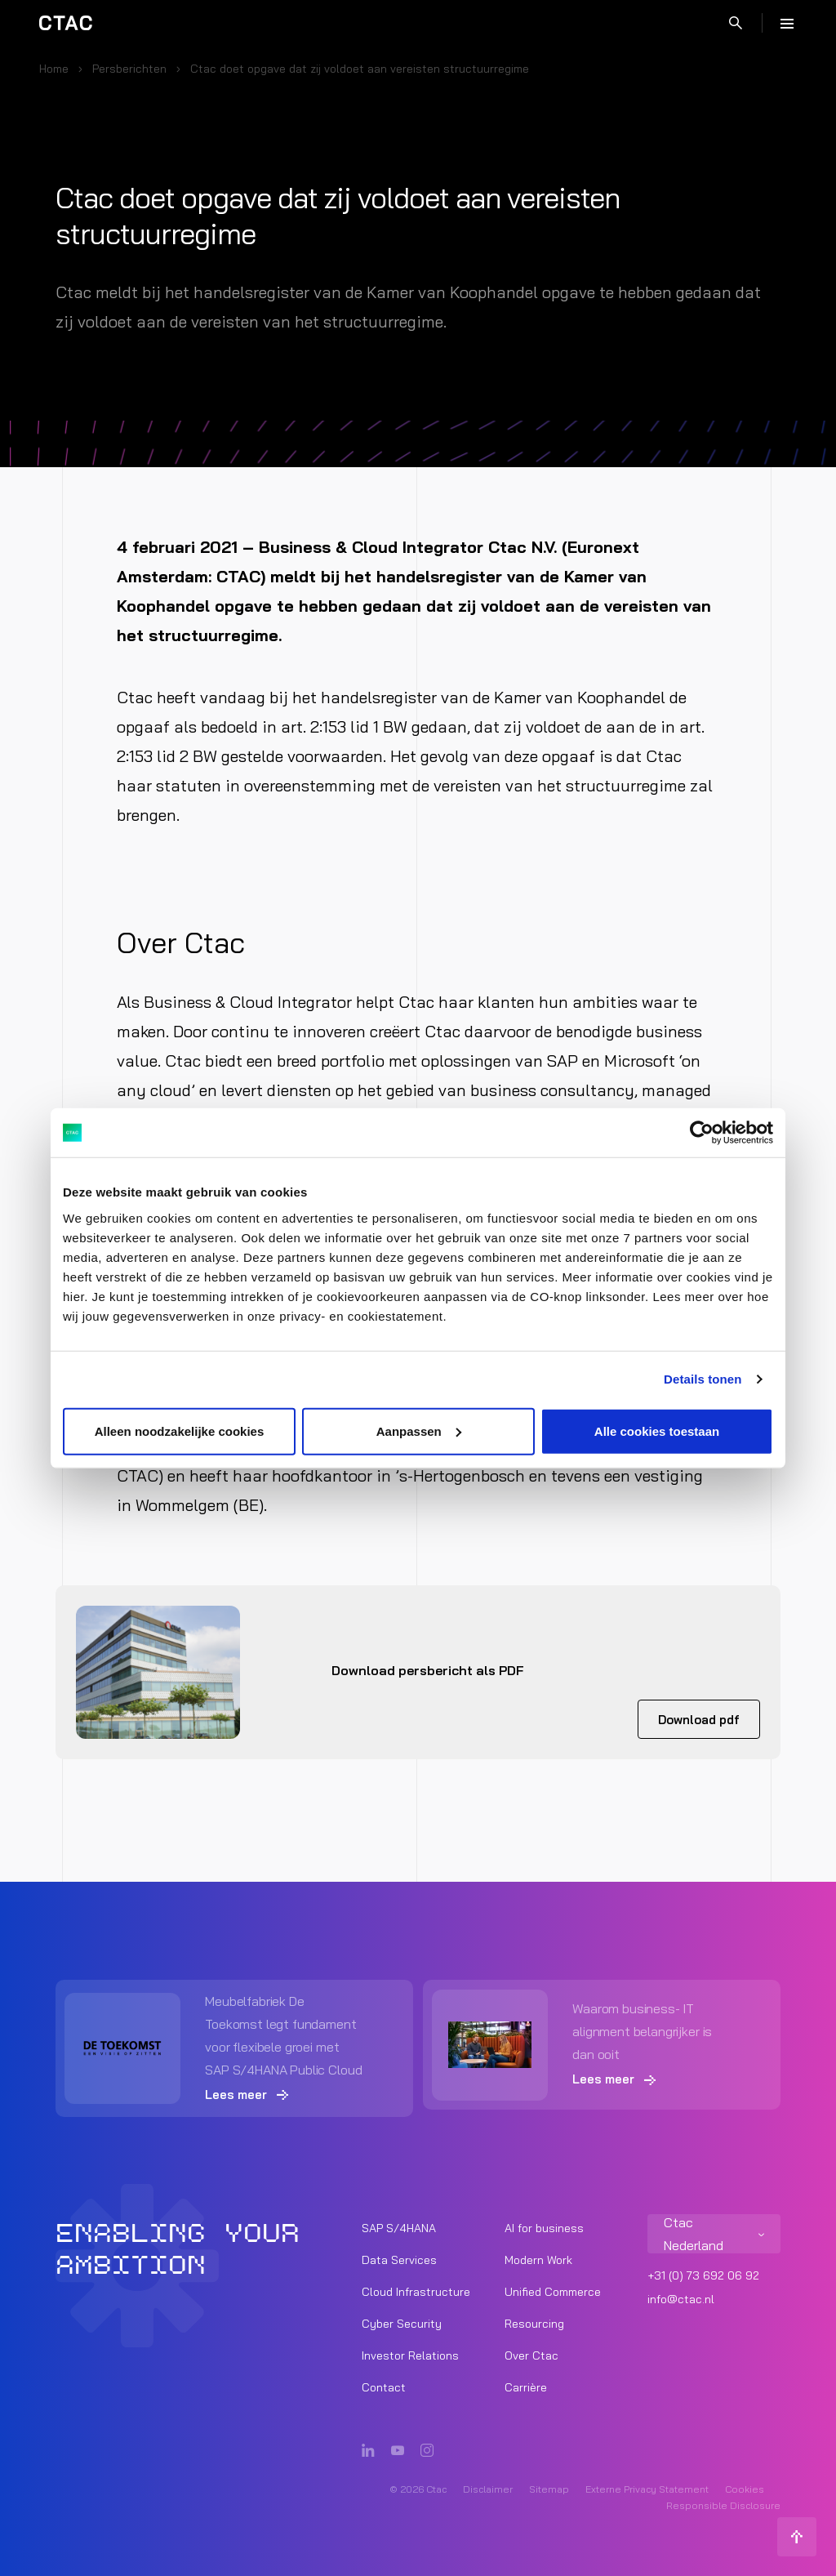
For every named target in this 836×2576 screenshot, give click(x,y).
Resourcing (534, 2323)
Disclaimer (488, 2489)
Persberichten (129, 68)
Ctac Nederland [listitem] (693, 2233)
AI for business (544, 2228)
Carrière (526, 2387)
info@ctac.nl (680, 2299)
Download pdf (699, 1719)
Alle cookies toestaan (656, 1430)
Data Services (399, 2260)
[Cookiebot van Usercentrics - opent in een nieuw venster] (701, 1133)
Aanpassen (418, 1430)
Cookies (744, 2489)
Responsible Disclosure (723, 2505)
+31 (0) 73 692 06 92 (703, 2275)
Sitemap (549, 2489)
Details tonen (702, 1379)
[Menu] (787, 23)
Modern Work (538, 2260)
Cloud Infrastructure (416, 2291)
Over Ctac (531, 2355)
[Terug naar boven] (796, 2536)
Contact (384, 2387)
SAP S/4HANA (399, 2228)
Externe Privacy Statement (647, 2489)
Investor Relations (410, 2355)
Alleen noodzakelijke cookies (180, 1430)
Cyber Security (402, 2323)
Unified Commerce (553, 2291)
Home (54, 68)
